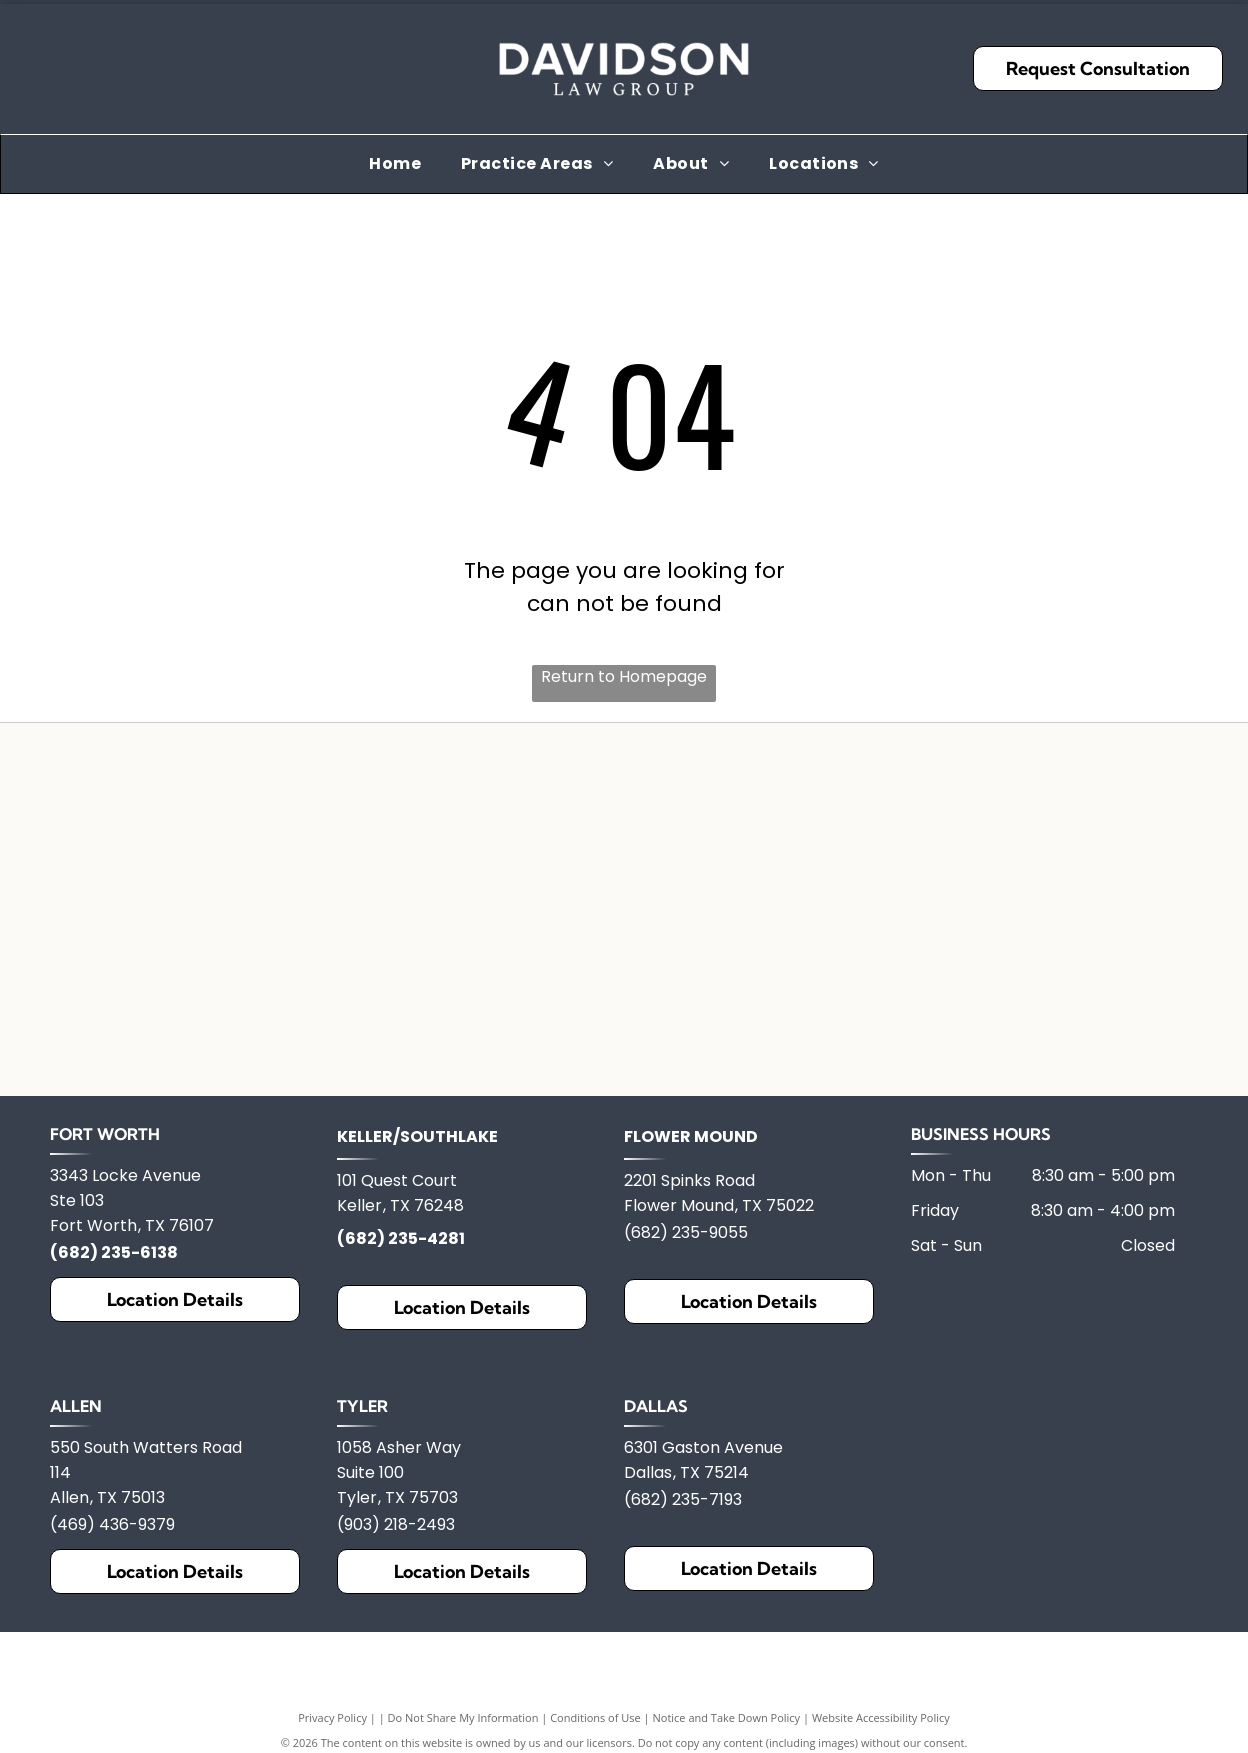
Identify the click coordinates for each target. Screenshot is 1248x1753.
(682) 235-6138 (114, 1275)
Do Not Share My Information (463, 1740)
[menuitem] (395, 163)
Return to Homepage (624, 676)
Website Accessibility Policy (881, 1740)
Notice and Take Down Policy (727, 1740)
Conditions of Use (595, 1740)
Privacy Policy (332, 1740)
